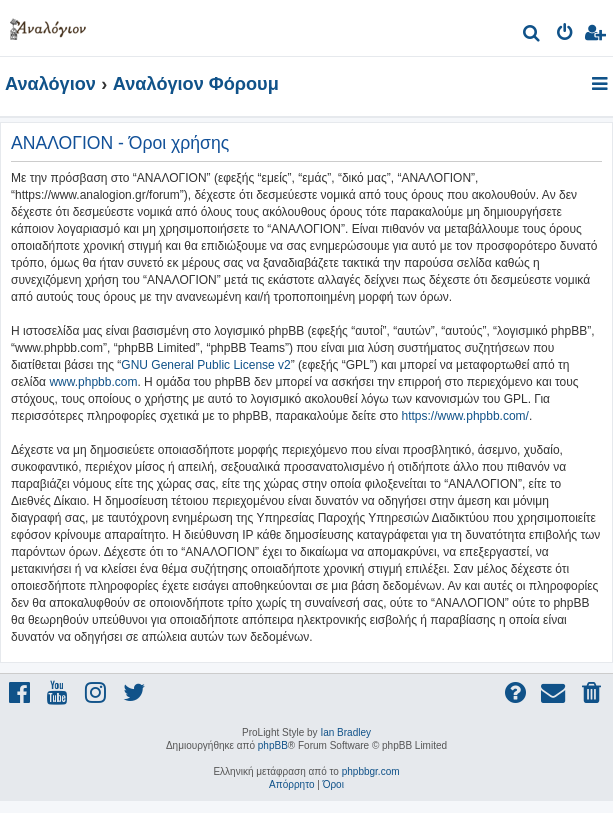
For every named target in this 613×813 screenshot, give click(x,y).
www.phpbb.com (93, 382)
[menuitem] (532, 35)
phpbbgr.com (371, 771)
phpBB (273, 745)
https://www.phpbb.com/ (465, 416)
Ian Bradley (345, 732)
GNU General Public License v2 (205, 365)
